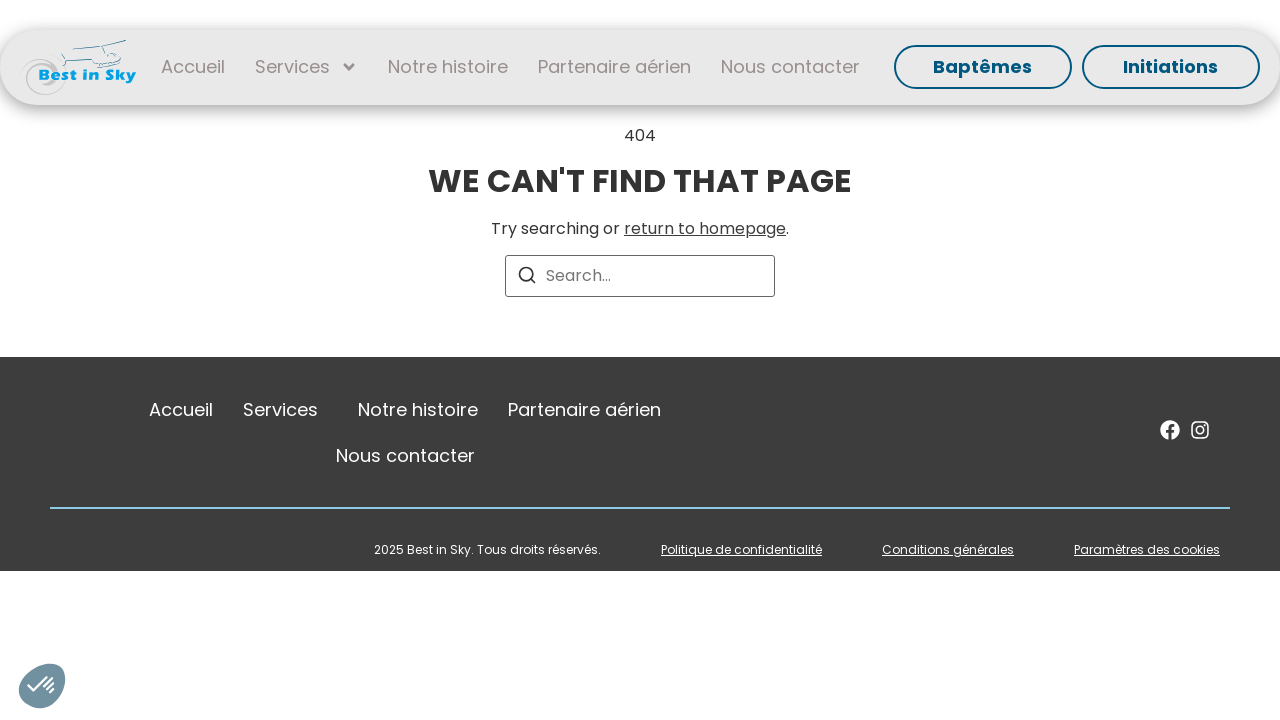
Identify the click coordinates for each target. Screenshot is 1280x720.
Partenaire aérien (614, 66)
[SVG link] (78, 67)
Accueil (193, 66)
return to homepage (705, 228)
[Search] (527, 278)
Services (306, 67)
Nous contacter (790, 66)
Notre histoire (448, 66)
